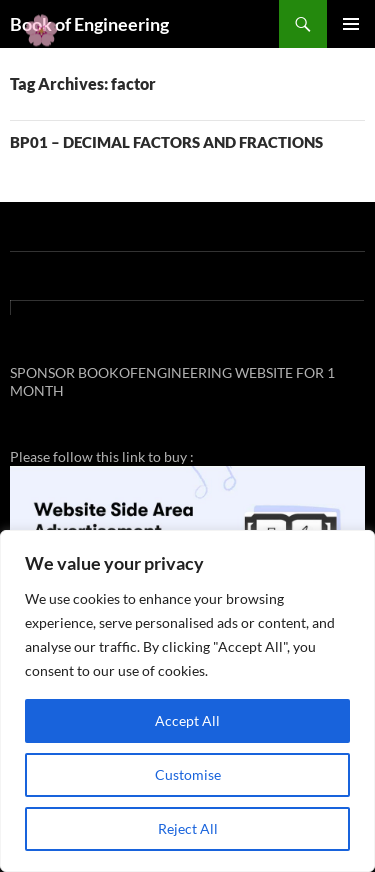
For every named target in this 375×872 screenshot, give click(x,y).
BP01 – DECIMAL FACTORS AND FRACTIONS (166, 142)
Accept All (187, 720)
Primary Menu (351, 24)
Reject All (188, 828)
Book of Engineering (89, 24)
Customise (188, 774)
